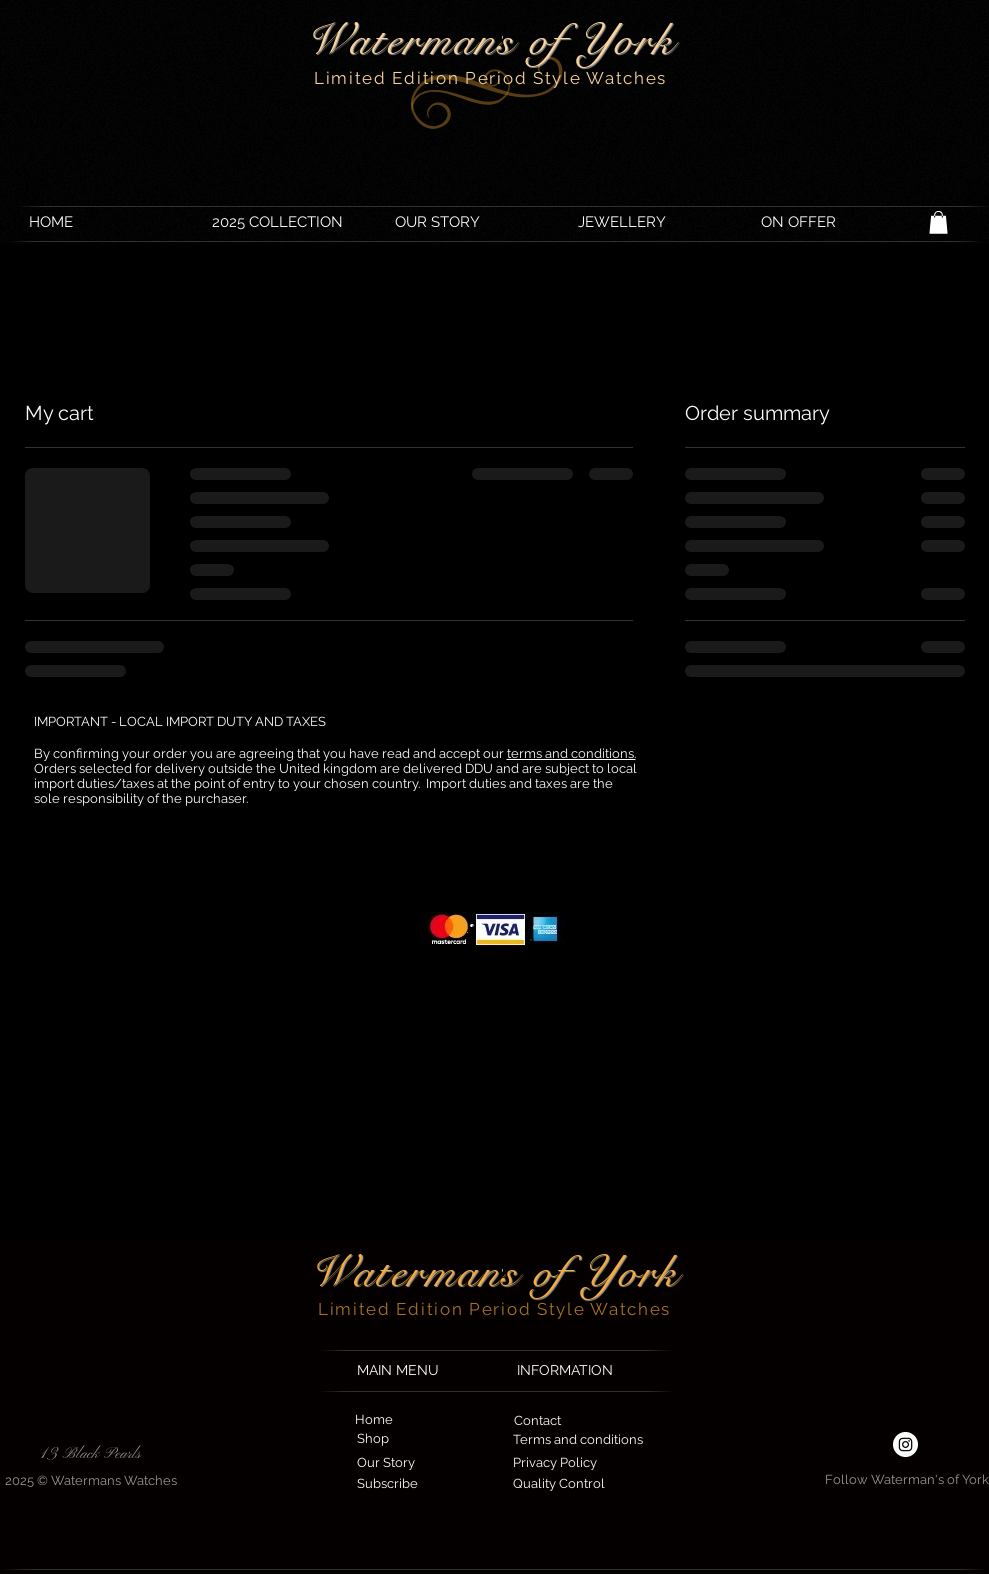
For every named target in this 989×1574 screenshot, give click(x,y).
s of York (590, 1272)
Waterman (405, 1272)
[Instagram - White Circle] (905, 1444)
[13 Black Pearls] (91, 1454)
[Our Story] (386, 1463)
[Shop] (373, 1439)
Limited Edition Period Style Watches (490, 78)
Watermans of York (490, 40)
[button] (938, 222)
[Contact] (538, 1421)
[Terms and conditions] (578, 1440)
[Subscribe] (387, 1484)
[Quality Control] (559, 1484)
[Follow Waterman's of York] (907, 1480)
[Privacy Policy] (555, 1463)
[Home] (374, 1420)
